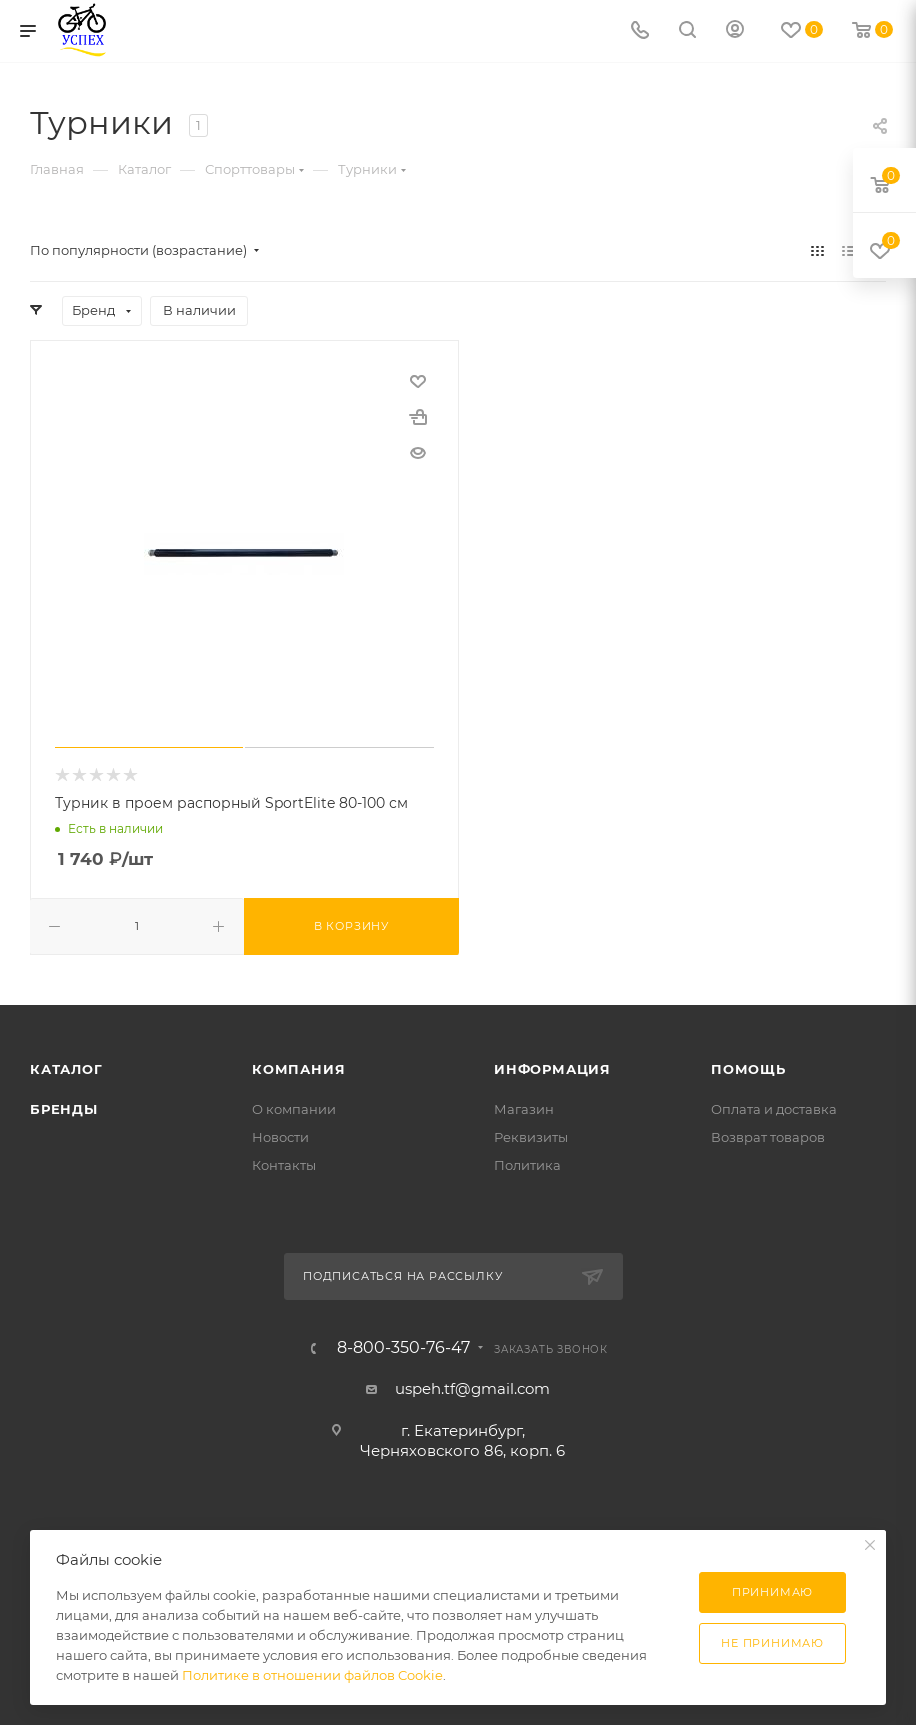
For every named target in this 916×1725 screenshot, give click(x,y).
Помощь (748, 1069)
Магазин (524, 1109)
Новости (280, 1137)
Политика (527, 1165)
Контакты (284, 1165)
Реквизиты (531, 1137)
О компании (294, 1109)
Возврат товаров (768, 1137)
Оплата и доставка (774, 1109)
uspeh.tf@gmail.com (472, 1388)
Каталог (66, 1069)
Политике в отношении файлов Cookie (312, 1675)
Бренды (64, 1109)
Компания (298, 1069)
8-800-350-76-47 (403, 1348)
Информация (552, 1069)
